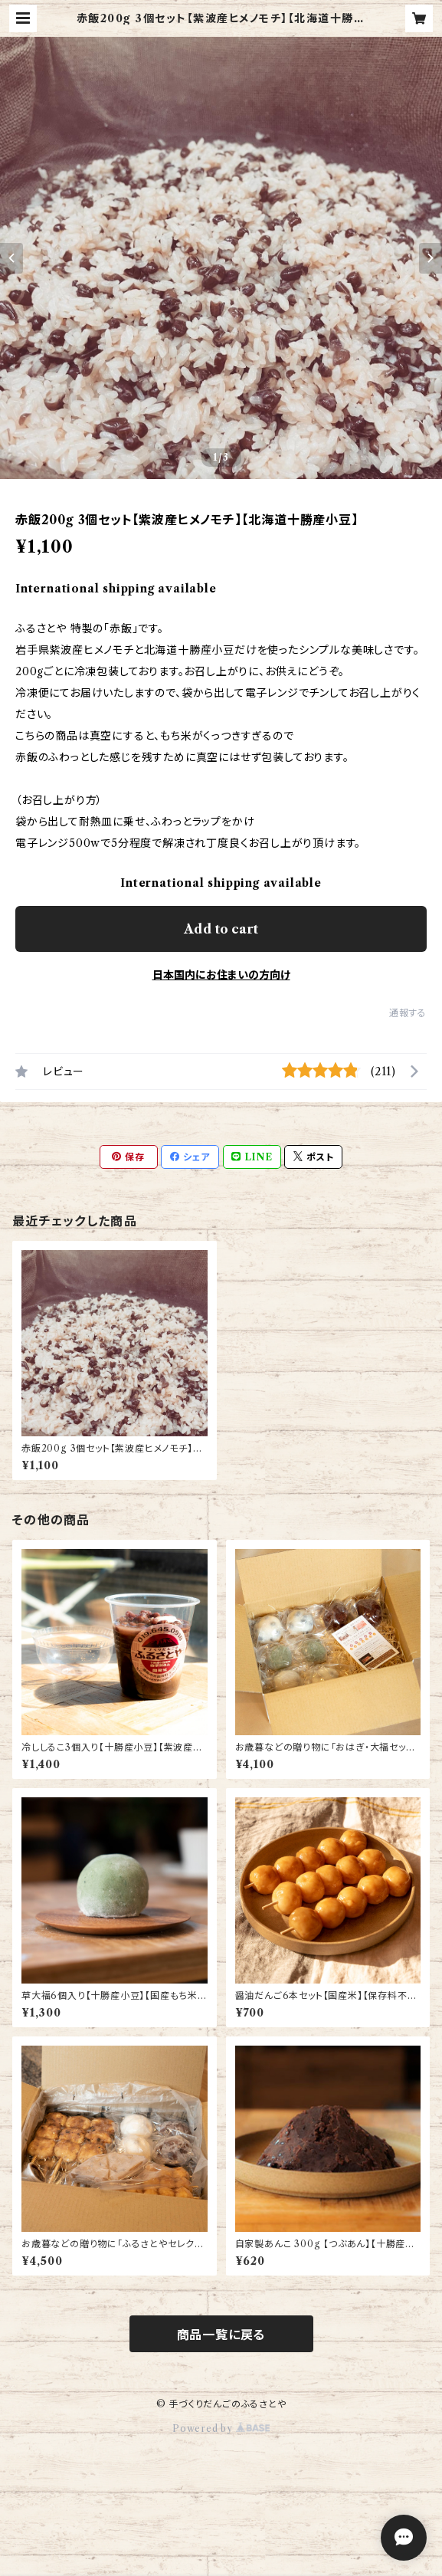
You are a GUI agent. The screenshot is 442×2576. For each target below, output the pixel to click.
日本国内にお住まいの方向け (221, 975)
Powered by (221, 2428)
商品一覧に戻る (221, 2334)
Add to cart (221, 929)
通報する (408, 1013)
